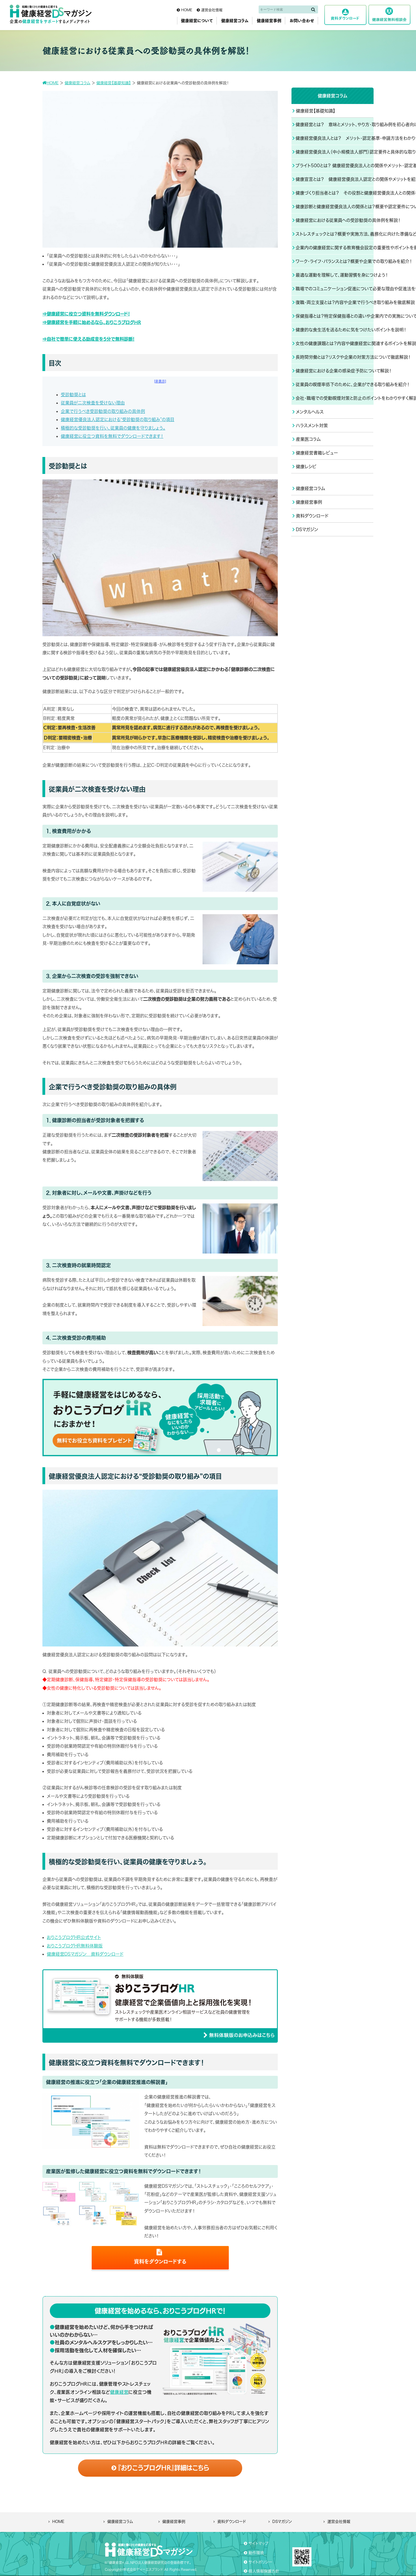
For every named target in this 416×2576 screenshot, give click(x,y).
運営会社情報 (338, 2521)
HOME (58, 2521)
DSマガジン (282, 2521)
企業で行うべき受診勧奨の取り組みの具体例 (103, 411)
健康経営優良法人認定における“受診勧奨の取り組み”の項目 (117, 419)
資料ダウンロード (231, 2521)
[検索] (313, 9)
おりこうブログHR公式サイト (74, 1937)
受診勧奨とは (73, 394)
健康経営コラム (120, 2521)
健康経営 (119, 2392)
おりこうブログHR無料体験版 (75, 1946)
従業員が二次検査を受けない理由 (93, 403)
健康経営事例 (173, 2521)
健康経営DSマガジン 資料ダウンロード (85, 1954)
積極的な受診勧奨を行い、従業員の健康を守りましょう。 (113, 428)
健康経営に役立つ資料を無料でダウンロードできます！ (112, 436)
